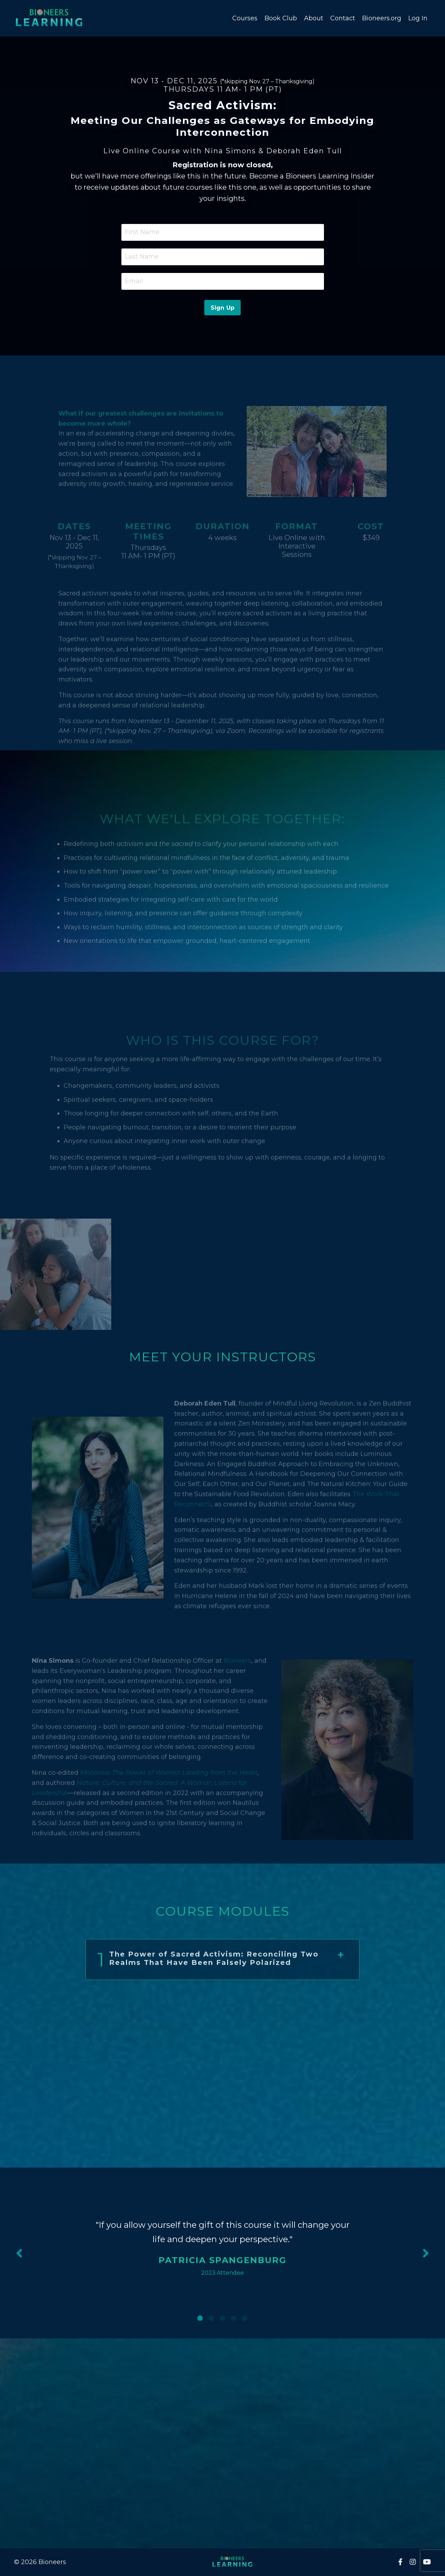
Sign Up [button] (223, 307)
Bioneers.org (381, 18)
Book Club (280, 18)
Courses (244, 18)
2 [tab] (211, 2318)
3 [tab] (222, 2318)
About (313, 18)
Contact (342, 18)
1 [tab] (200, 2318)
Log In (418, 18)
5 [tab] (244, 2318)
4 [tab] (233, 2318)
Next (425, 2253)
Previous (19, 2253)
